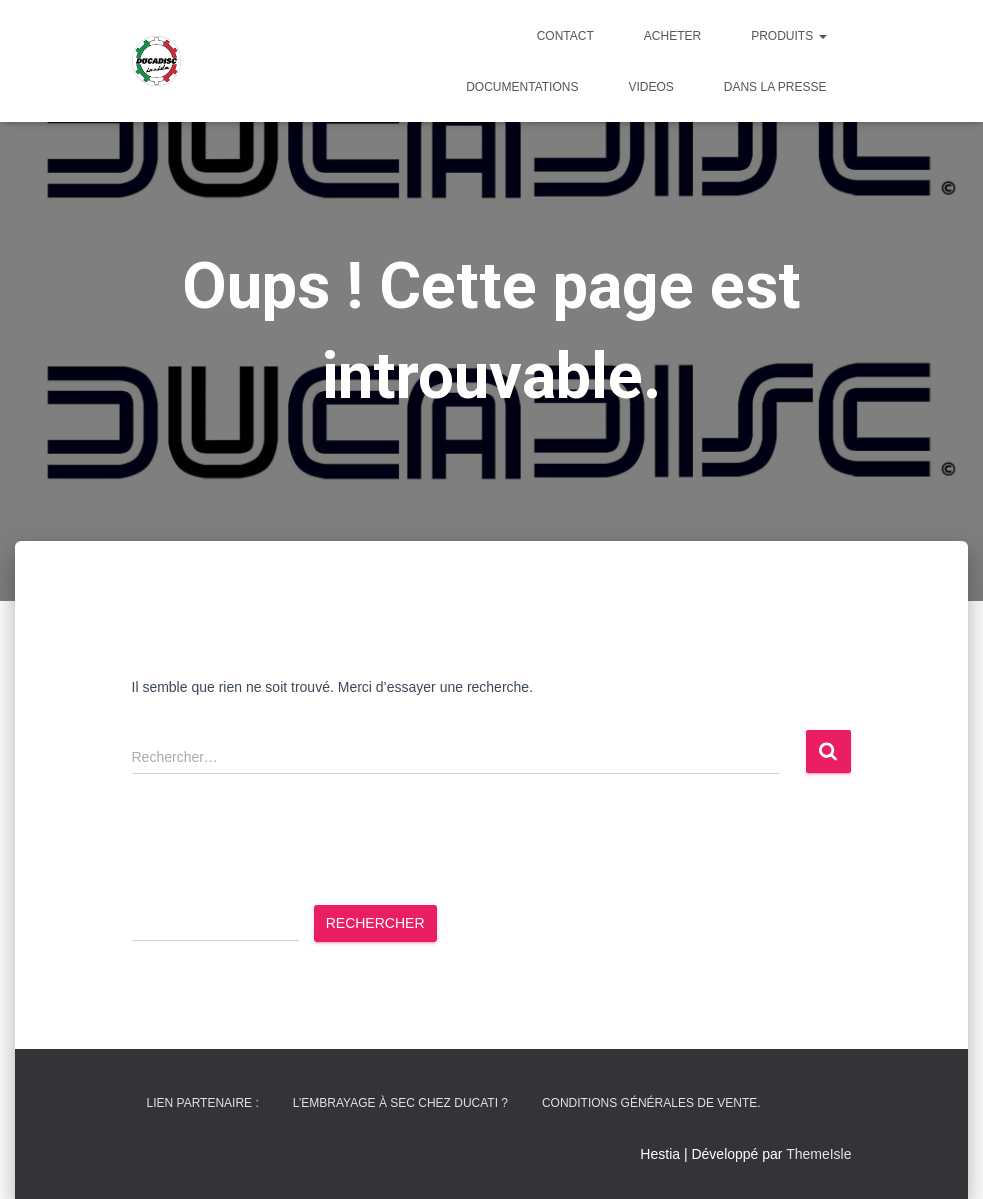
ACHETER (672, 36)
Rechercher (375, 923)
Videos (650, 87)
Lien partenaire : (203, 1103)
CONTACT (565, 36)
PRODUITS (788, 36)
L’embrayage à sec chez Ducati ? (400, 1103)
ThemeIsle (818, 1154)
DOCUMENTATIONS (522, 87)
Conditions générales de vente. (651, 1103)
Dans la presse (775, 87)
